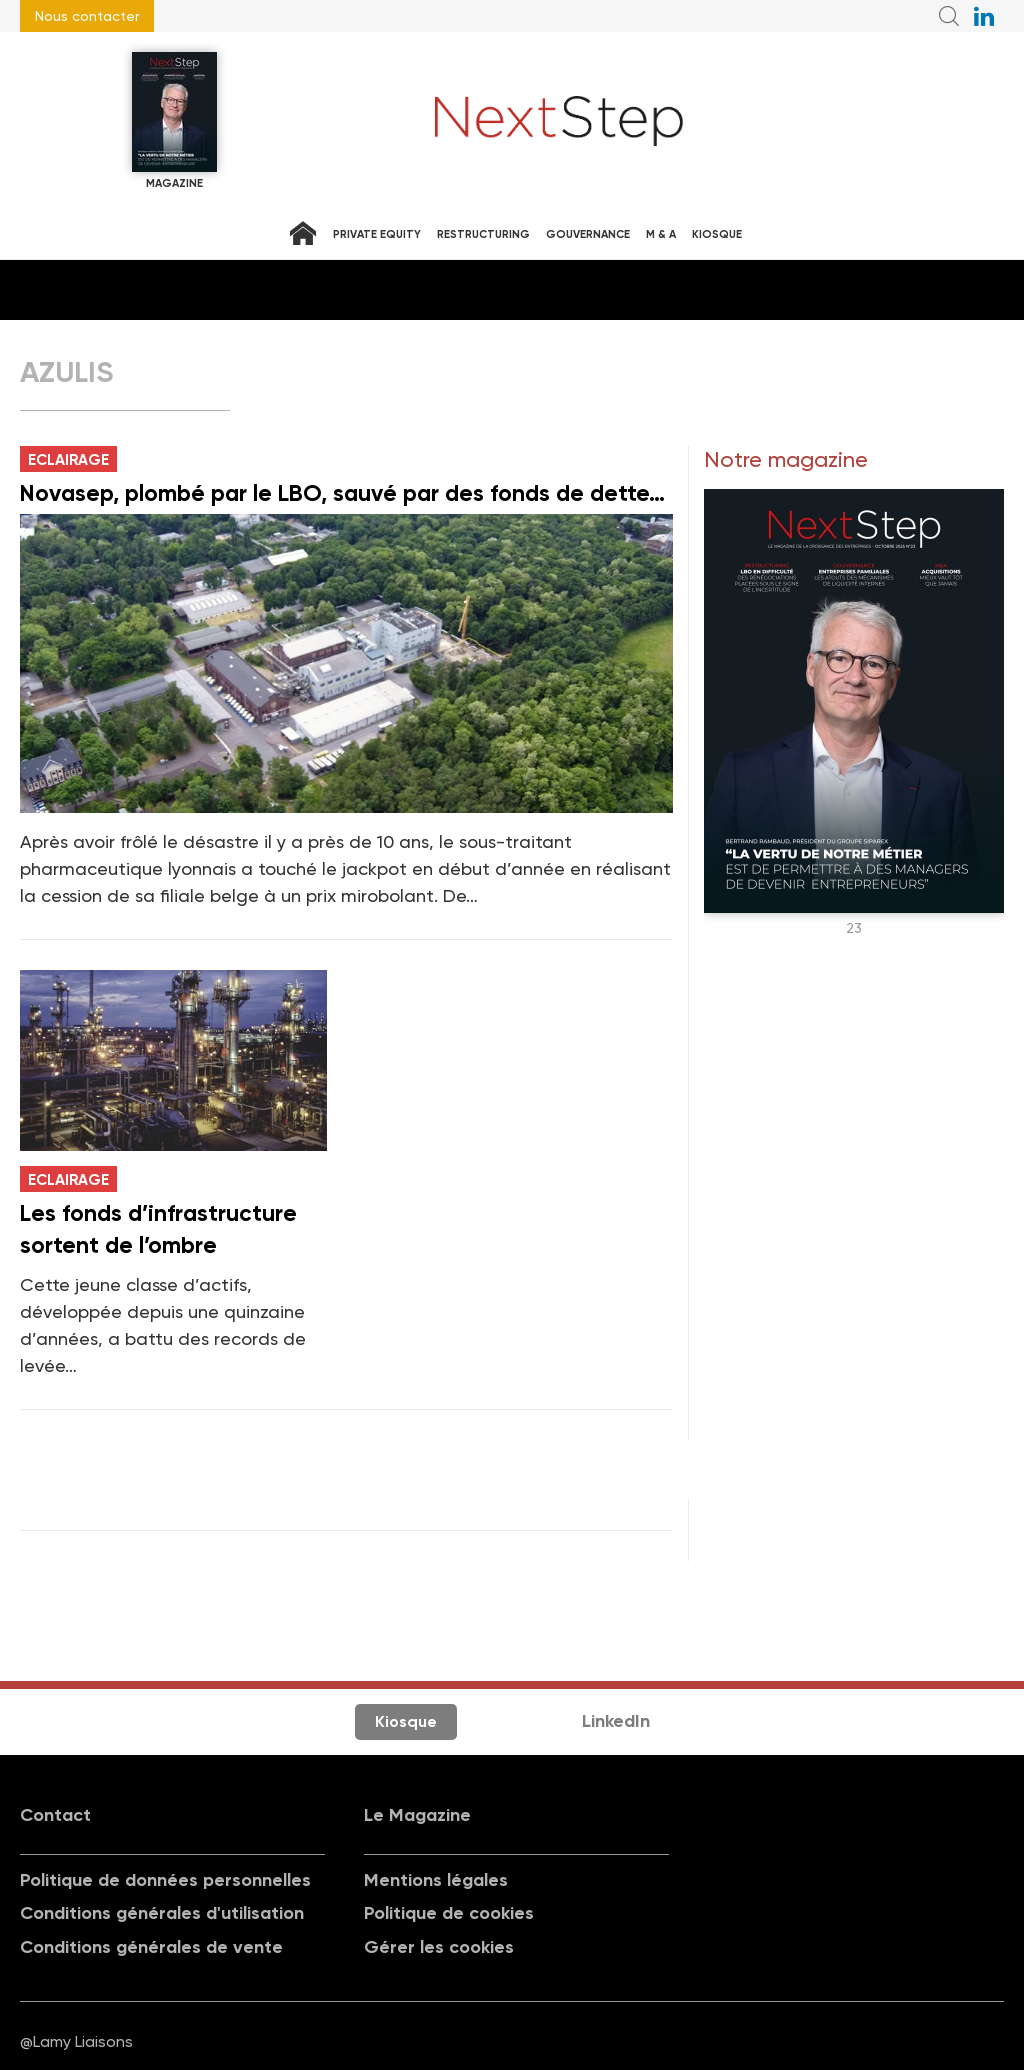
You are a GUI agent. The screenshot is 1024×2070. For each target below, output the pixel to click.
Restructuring (483, 234)
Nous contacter (87, 16)
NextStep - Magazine (559, 121)
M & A (661, 234)
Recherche (949, 16)
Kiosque (717, 234)
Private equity (377, 234)
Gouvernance (588, 234)
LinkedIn (616, 1721)
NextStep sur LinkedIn (984, 16)
